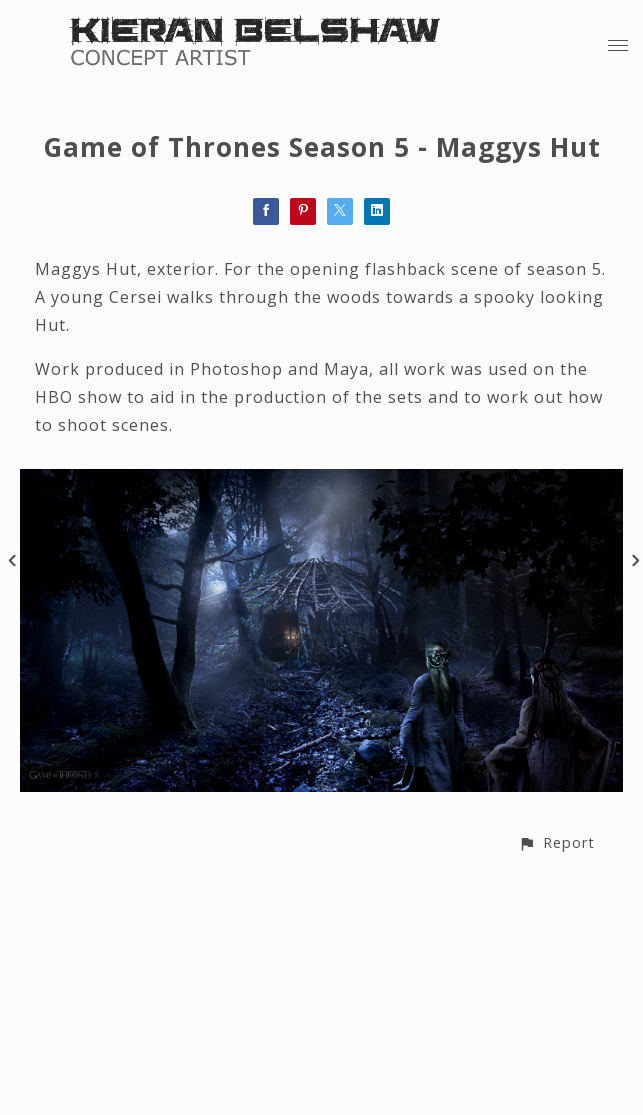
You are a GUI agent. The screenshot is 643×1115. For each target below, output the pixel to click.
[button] (556, 842)
